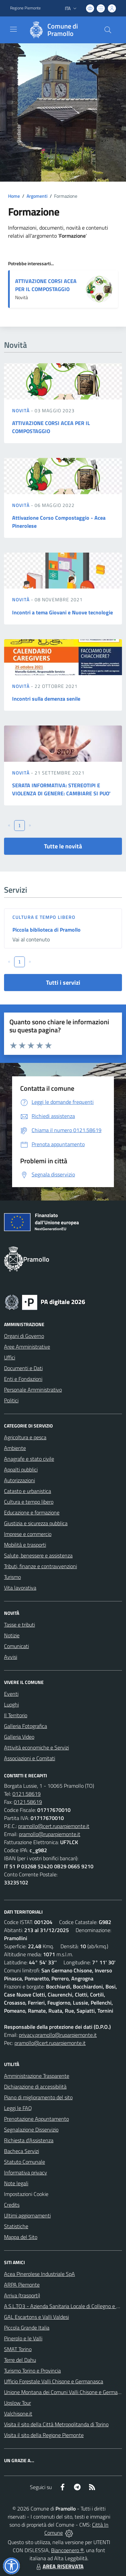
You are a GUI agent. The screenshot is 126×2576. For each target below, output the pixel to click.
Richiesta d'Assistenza (28, 2140)
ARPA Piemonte (22, 2285)
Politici (11, 1400)
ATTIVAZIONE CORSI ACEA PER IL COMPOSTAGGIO (46, 285)
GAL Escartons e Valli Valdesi (36, 2317)
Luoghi (11, 1704)
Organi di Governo (24, 1336)
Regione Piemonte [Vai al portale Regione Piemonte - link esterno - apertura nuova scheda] (25, 8)
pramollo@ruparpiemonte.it (49, 1834)
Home (14, 195)
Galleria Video (19, 1737)
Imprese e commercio (27, 1534)
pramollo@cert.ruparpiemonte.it (53, 1826)
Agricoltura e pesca (25, 1437)
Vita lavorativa (20, 1588)
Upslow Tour (17, 2403)
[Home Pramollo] (59, 29)
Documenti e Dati (23, 1368)
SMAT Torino (18, 2349)
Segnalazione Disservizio (31, 2129)
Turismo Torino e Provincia (32, 2371)
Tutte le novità (63, 846)
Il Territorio (15, 1715)
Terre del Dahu (20, 2360)
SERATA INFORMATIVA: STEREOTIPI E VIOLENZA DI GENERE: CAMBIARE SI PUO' (61, 789)
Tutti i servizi (63, 982)
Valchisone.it (18, 2413)
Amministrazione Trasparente (36, 2076)
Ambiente (15, 1448)
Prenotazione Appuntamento (36, 2119)
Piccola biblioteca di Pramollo (46, 930)
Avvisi (10, 1657)
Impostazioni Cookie (26, 2194)
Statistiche (16, 2226)
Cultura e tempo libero (43, 917)
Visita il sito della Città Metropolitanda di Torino (56, 2424)
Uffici (9, 1357)
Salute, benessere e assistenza (38, 1555)
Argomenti (37, 195)
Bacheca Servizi (21, 2151)
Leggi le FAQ (18, 2108)
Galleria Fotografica (25, 1726)
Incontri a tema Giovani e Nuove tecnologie (62, 612)
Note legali (16, 2183)
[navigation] (13, 29)
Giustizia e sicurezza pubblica (36, 1523)
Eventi (11, 1694)
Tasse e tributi (19, 1625)
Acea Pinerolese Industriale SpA (39, 2274)
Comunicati (16, 1646)
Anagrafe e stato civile (29, 1459)
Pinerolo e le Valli (23, 2338)
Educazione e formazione (31, 1512)
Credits (11, 2205)
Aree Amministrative (27, 1347)
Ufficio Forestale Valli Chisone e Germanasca (53, 2381)
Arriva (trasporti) (22, 2295)
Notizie (11, 1635)
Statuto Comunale (24, 2162)
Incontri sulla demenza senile (46, 699)
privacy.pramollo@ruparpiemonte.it (58, 2035)
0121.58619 (26, 1794)
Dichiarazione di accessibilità (35, 2086)
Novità (21, 410)
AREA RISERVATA (59, 2566)
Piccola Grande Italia (26, 2328)
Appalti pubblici (21, 1469)
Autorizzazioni (19, 1480)
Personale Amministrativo (33, 1390)
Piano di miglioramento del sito (38, 2097)
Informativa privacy (25, 2172)
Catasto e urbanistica (27, 1491)
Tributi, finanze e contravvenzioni (40, 1566)
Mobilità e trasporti (25, 1545)
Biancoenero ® (67, 2550)
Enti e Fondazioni (23, 1379)
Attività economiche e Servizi (36, 1747)
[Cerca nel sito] (108, 30)
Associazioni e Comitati (29, 1758)
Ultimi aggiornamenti (27, 2215)
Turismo (12, 1577)
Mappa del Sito (20, 2237)
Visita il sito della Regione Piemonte (44, 2435)
